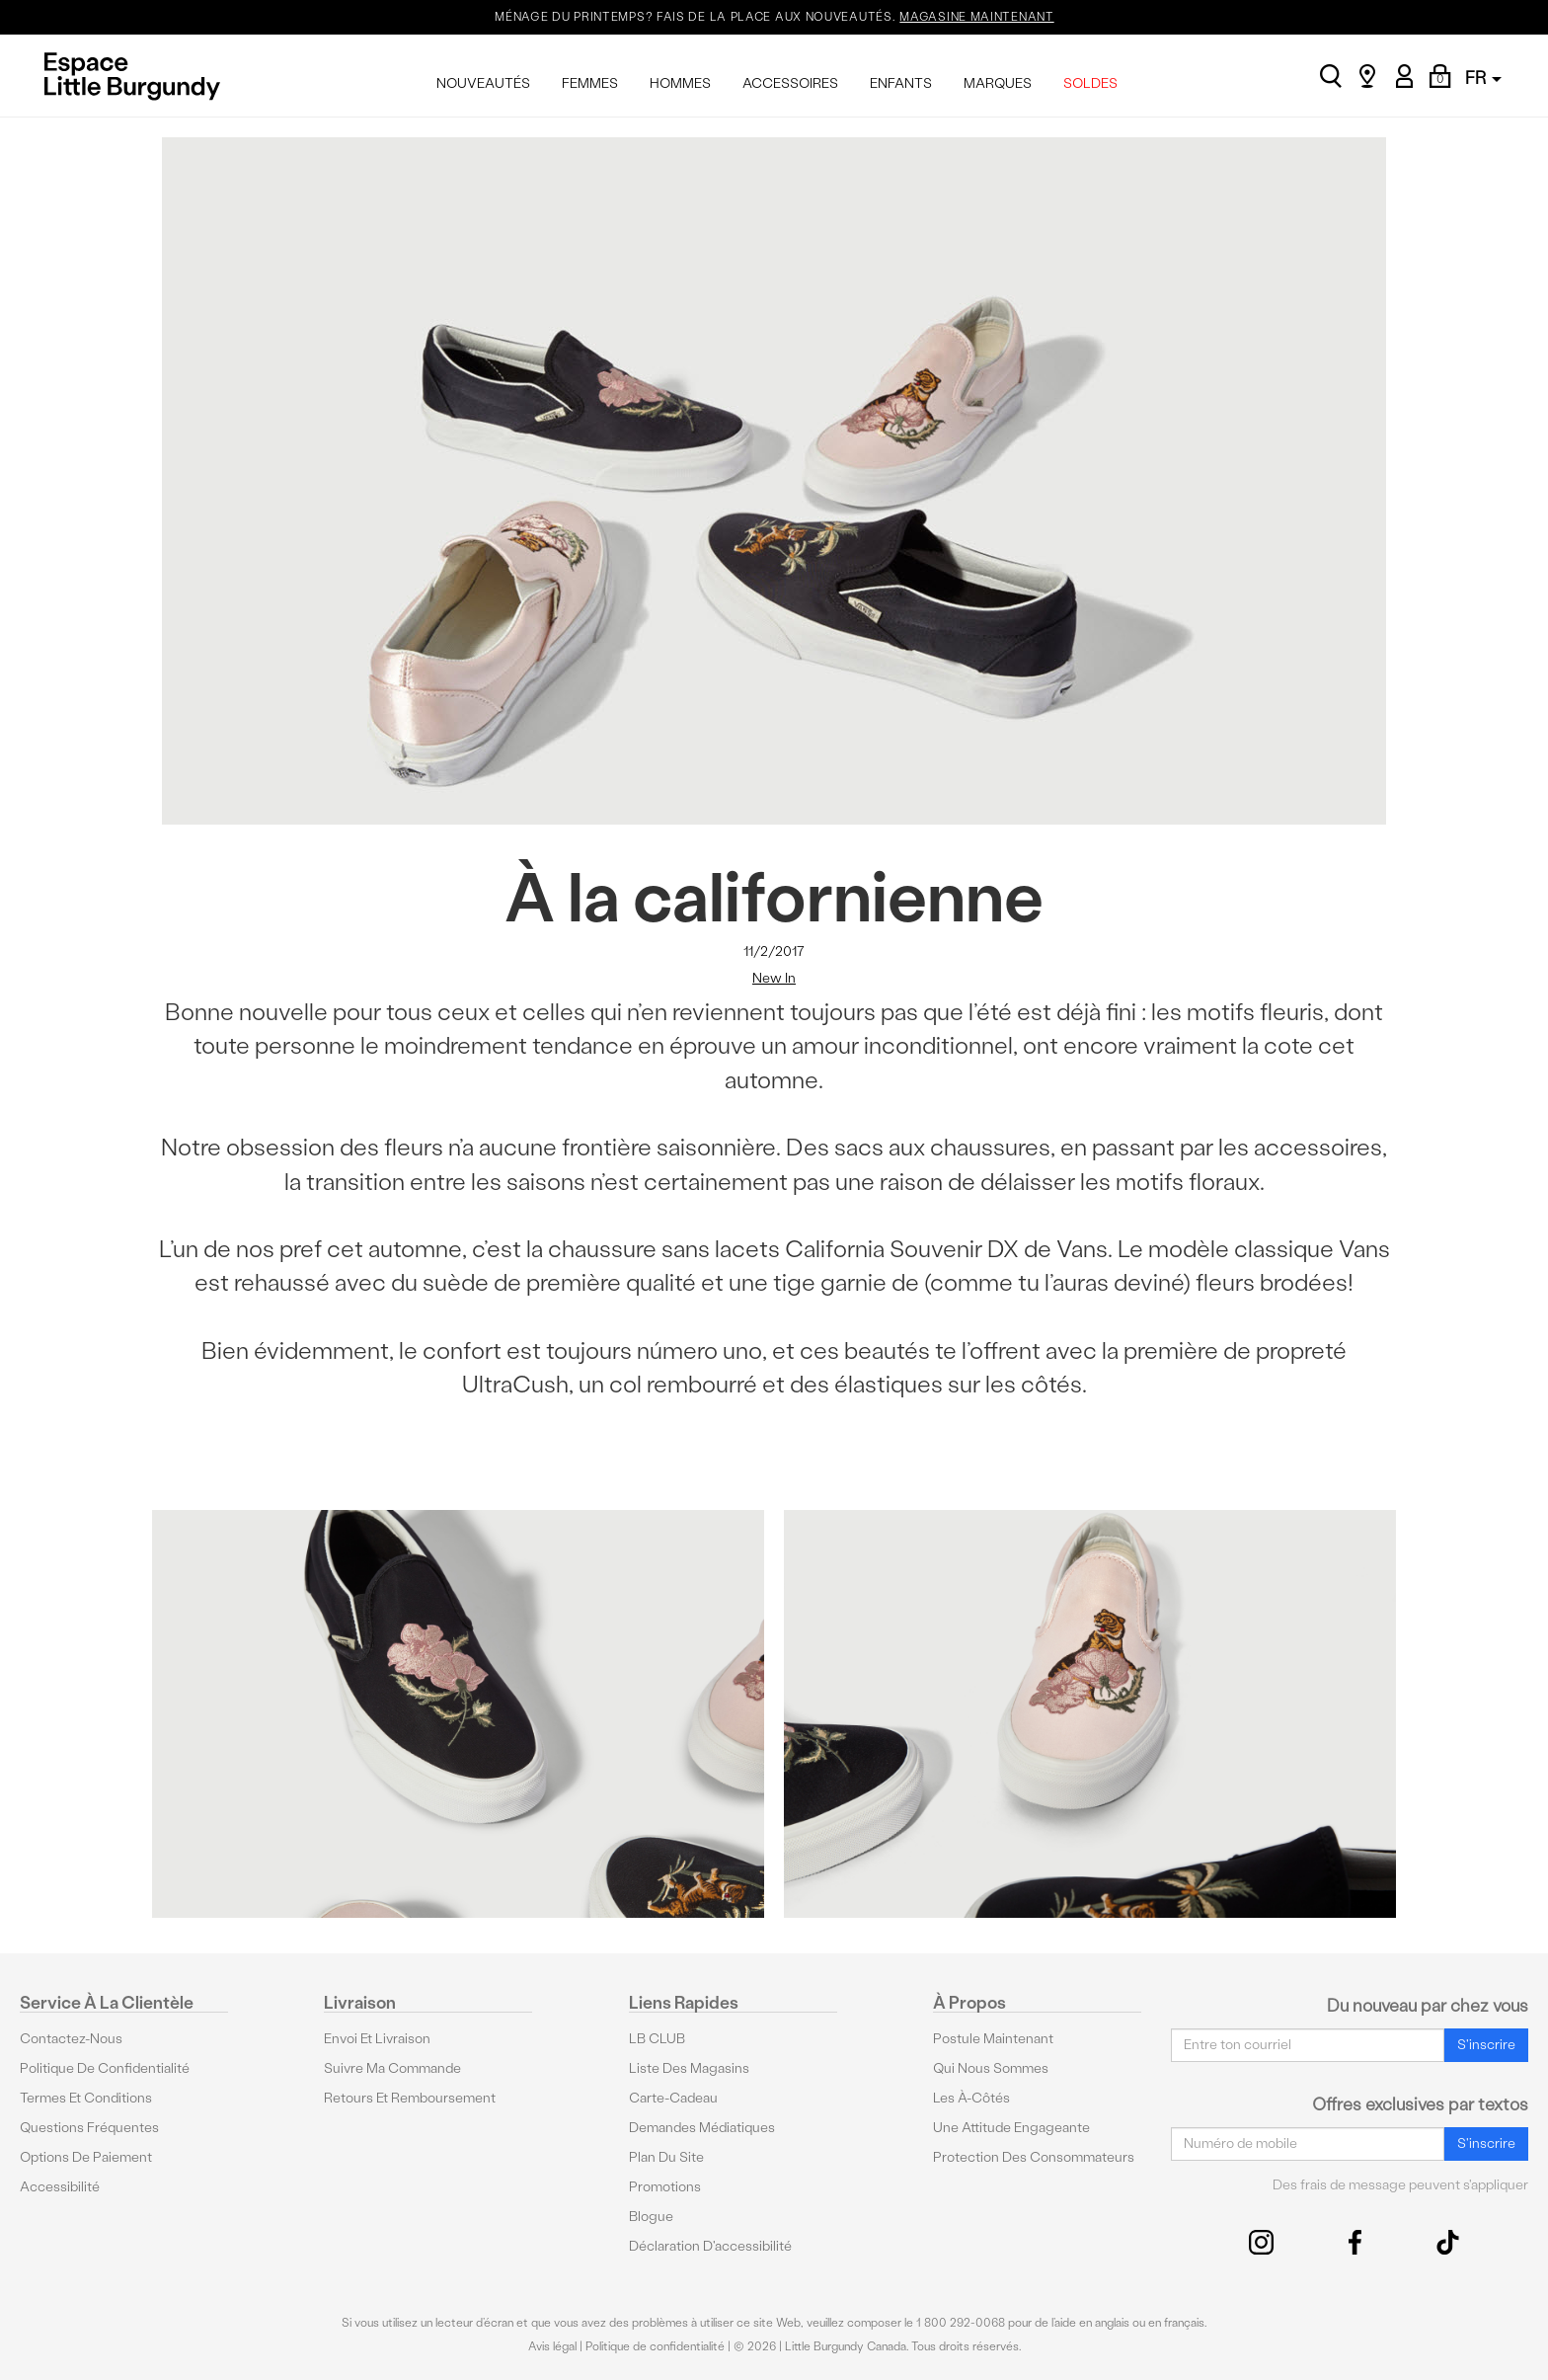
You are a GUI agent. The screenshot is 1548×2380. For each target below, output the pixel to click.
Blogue (651, 2216)
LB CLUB (657, 2038)
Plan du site (666, 2157)
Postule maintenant (993, 2038)
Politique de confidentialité (105, 2068)
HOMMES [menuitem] (680, 83)
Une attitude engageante (1011, 2127)
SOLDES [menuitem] (1090, 83)
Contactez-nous (71, 2038)
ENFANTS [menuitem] (901, 83)
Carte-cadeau (673, 2098)
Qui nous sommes (990, 2068)
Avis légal (552, 2346)
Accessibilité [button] (60, 2187)
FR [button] (1483, 77)
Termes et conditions (86, 2098)
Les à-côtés (971, 2098)
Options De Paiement (86, 2157)
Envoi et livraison (377, 2038)
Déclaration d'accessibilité (710, 2246)
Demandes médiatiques (702, 2127)
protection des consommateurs (1033, 2157)
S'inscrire (1486, 2044)
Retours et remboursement (410, 2098)
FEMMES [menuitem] (590, 83)
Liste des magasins (689, 2068)
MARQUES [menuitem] (998, 83)
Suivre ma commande (392, 2068)
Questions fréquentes (89, 2127)
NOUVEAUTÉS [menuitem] (483, 83)
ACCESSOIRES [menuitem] (790, 83)
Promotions (665, 2187)
